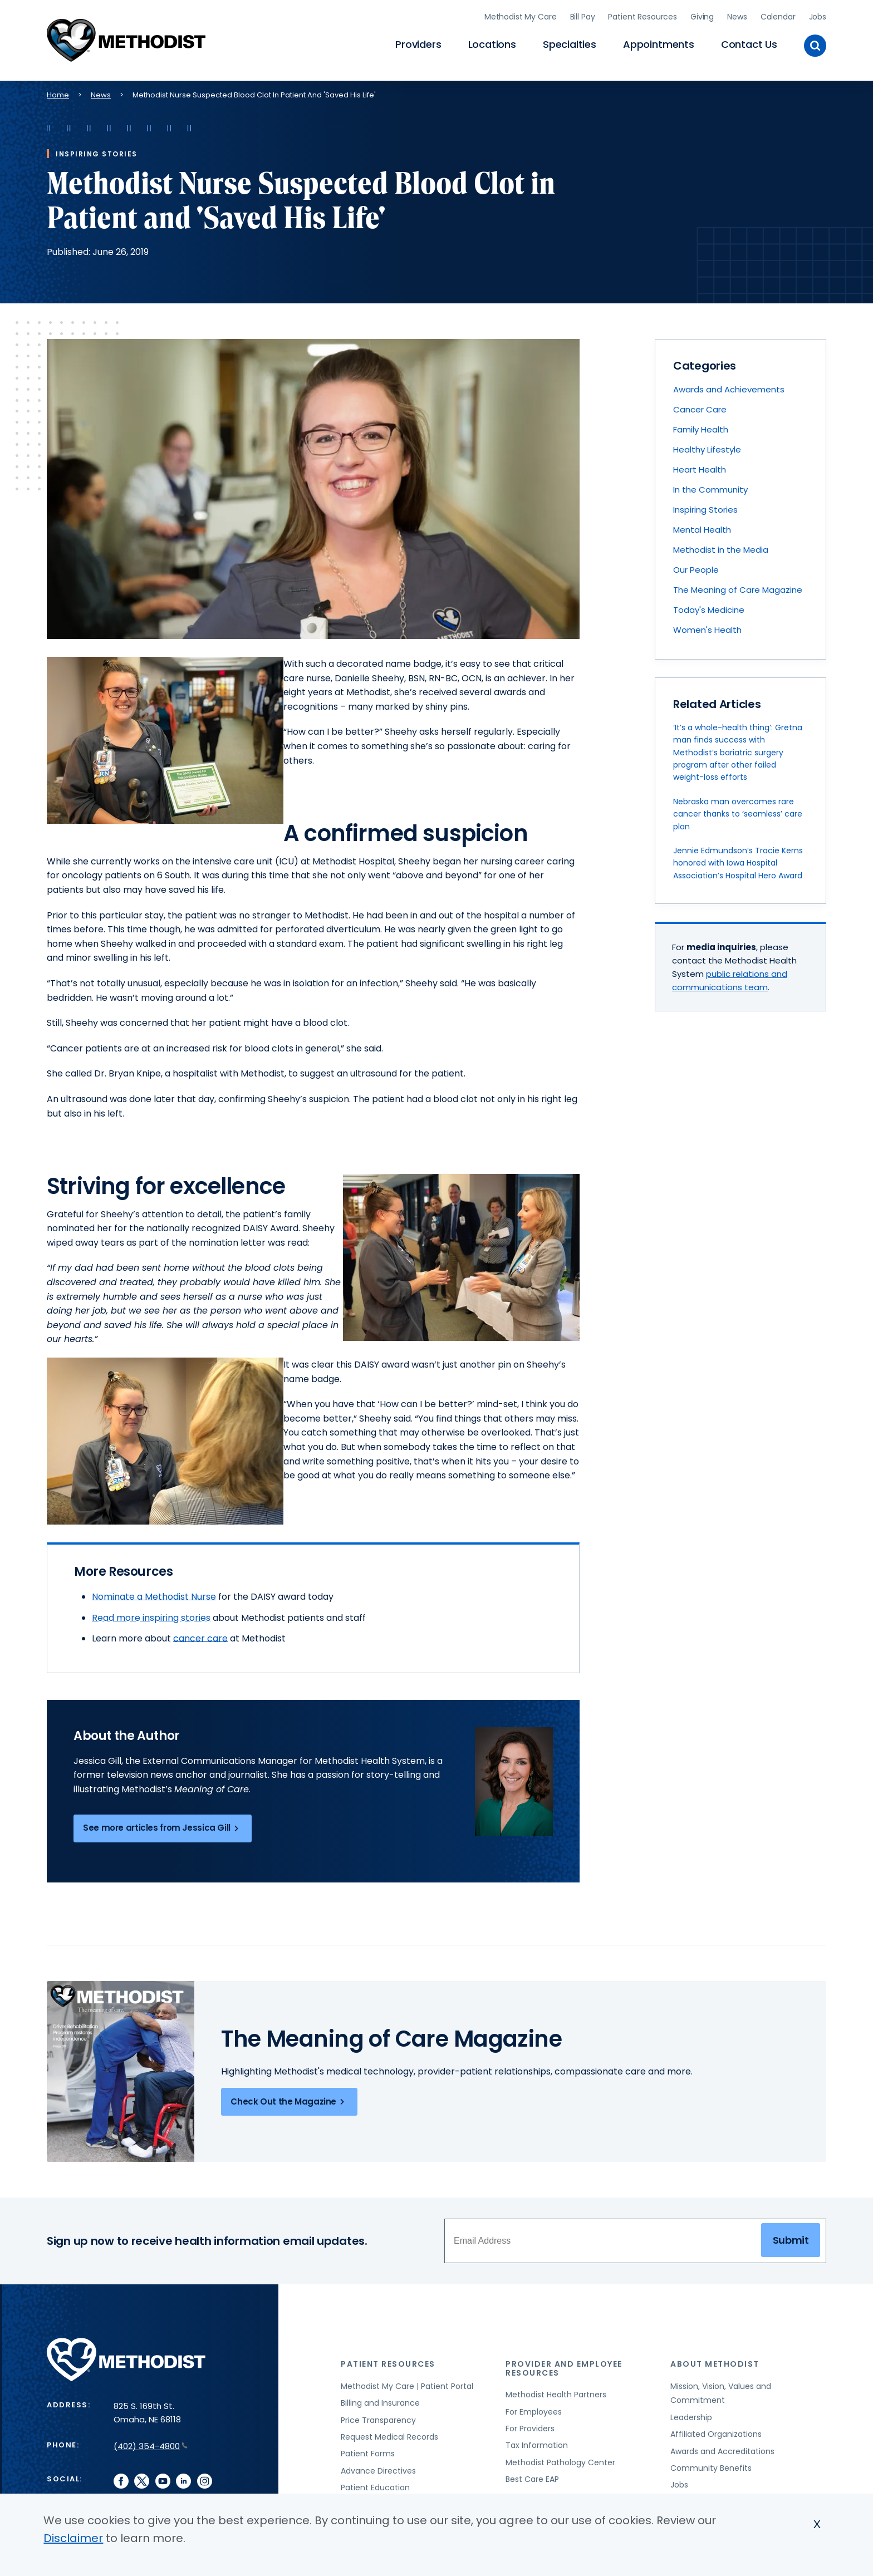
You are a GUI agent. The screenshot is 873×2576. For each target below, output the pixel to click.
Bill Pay (582, 13)
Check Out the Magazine (289, 2096)
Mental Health (702, 524)
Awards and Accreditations (722, 2445)
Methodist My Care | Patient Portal (407, 2381)
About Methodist (714, 2358)
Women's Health (707, 625)
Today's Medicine (708, 605)
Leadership (691, 2412)
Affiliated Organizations (716, 2429)
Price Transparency (378, 2414)
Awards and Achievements (728, 384)
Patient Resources (642, 13)
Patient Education (375, 2482)
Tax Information (537, 2440)
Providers (418, 42)
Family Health (700, 424)
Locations (492, 42)
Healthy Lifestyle (707, 444)
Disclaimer (73, 2538)
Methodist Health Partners (556, 2389)
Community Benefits (711, 2463)
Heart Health (699, 464)
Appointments (658, 42)
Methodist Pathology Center (560, 2456)
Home (58, 89)
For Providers (530, 2423)
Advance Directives (378, 2465)
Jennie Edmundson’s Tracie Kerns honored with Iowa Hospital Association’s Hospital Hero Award (738, 858)
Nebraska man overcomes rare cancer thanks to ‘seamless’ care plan (737, 808)
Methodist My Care (520, 13)
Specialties (569, 42)
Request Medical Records (389, 2431)
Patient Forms (368, 2448)
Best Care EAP (532, 2474)
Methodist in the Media (720, 544)
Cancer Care (700, 404)
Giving (702, 13)
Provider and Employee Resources (564, 2363)
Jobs (817, 13)
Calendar (778, 13)
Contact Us (749, 42)
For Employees (534, 2406)
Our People (696, 565)
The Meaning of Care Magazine (737, 585)
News (737, 13)
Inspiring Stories (705, 504)
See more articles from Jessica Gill (162, 1823)
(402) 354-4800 (151, 2441)
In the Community (710, 484)
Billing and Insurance (380, 2397)
